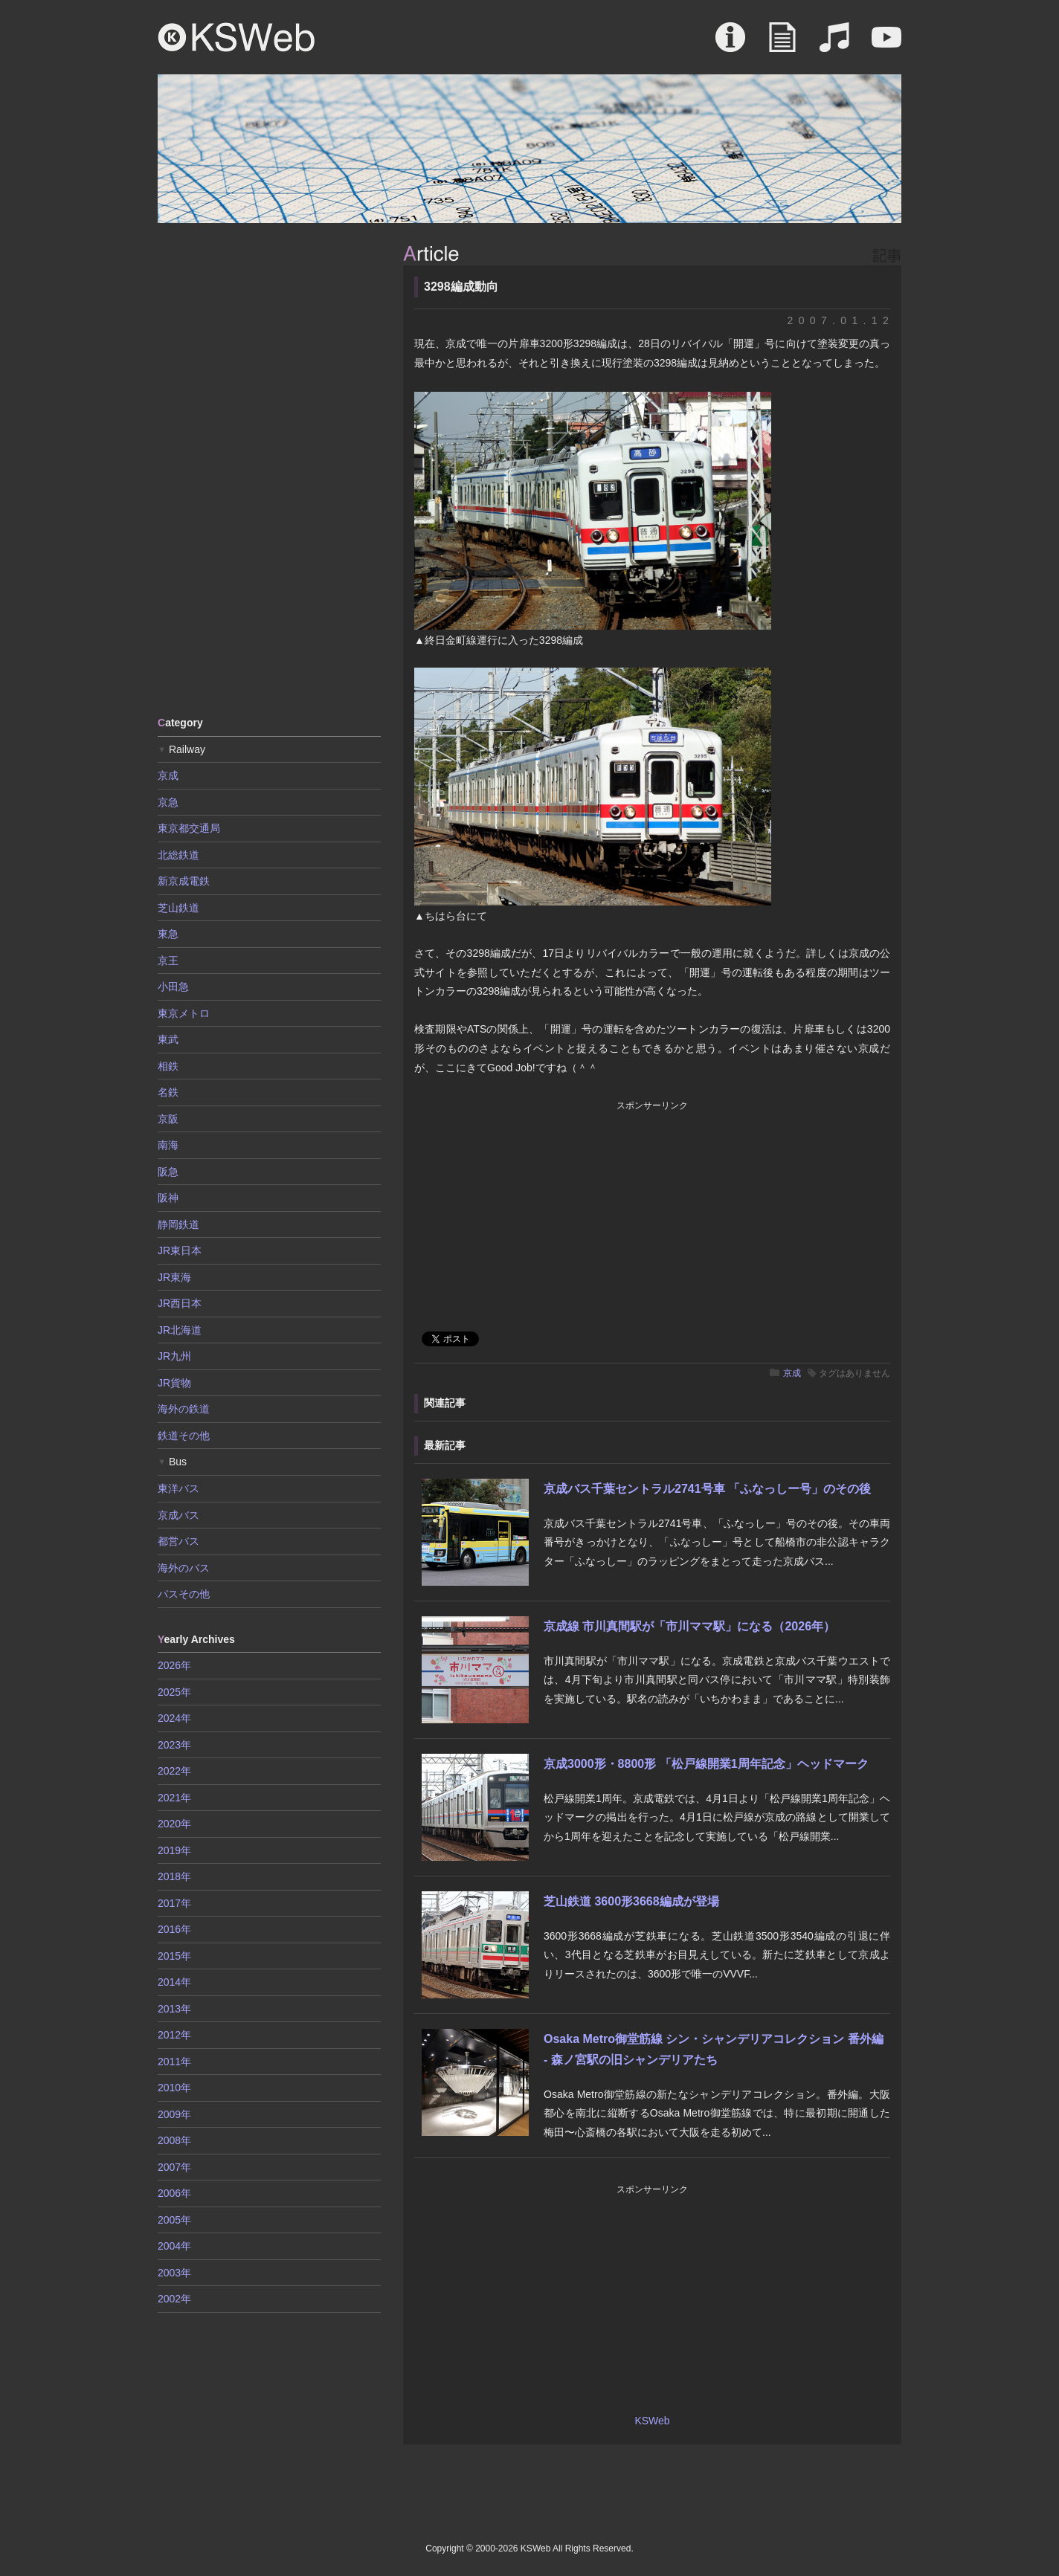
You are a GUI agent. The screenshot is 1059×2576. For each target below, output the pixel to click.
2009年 (174, 2114)
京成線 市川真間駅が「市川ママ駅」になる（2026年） (689, 1626)
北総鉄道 (178, 855)
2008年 (174, 2140)
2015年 (174, 1956)
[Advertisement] (269, 468)
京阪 (168, 1119)
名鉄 (168, 1092)
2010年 (174, 2088)
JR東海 (174, 1277)
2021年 (174, 1798)
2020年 (174, 1824)
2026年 (174, 1665)
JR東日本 (180, 1250)
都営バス (178, 1541)
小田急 (173, 986)
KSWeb (236, 37)
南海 (168, 1145)
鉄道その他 (184, 1436)
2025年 (174, 1692)
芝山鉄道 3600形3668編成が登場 (631, 1901)
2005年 (174, 2220)
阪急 (168, 1172)
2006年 (174, 2193)
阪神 (168, 1198)
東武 (168, 1039)
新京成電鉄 (184, 881)
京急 (168, 802)
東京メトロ (184, 1013)
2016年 (174, 1929)
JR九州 (174, 1356)
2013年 (174, 2009)
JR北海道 (180, 1330)
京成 (792, 1373)
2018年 (174, 1876)
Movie (886, 44)
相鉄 (168, 1066)
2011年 (174, 2061)
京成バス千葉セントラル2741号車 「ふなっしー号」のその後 (707, 1488)
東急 (168, 934)
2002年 (174, 2299)
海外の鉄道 (184, 1409)
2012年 (174, 2035)
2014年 (174, 1982)
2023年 (174, 1745)
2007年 (174, 2167)
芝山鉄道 (178, 908)
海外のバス (184, 1568)
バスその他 (184, 1594)
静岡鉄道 (178, 1224)
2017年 (174, 1903)
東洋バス (178, 1488)
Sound (834, 44)
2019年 (174, 1850)
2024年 (174, 1718)
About (730, 44)
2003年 (174, 2273)
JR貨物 (174, 1383)
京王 (168, 960)
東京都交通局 (189, 828)
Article (782, 44)
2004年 (174, 2246)
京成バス (178, 1515)
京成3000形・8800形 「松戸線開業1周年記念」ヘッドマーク (706, 1763)
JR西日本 (180, 1303)
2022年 (174, 1771)
